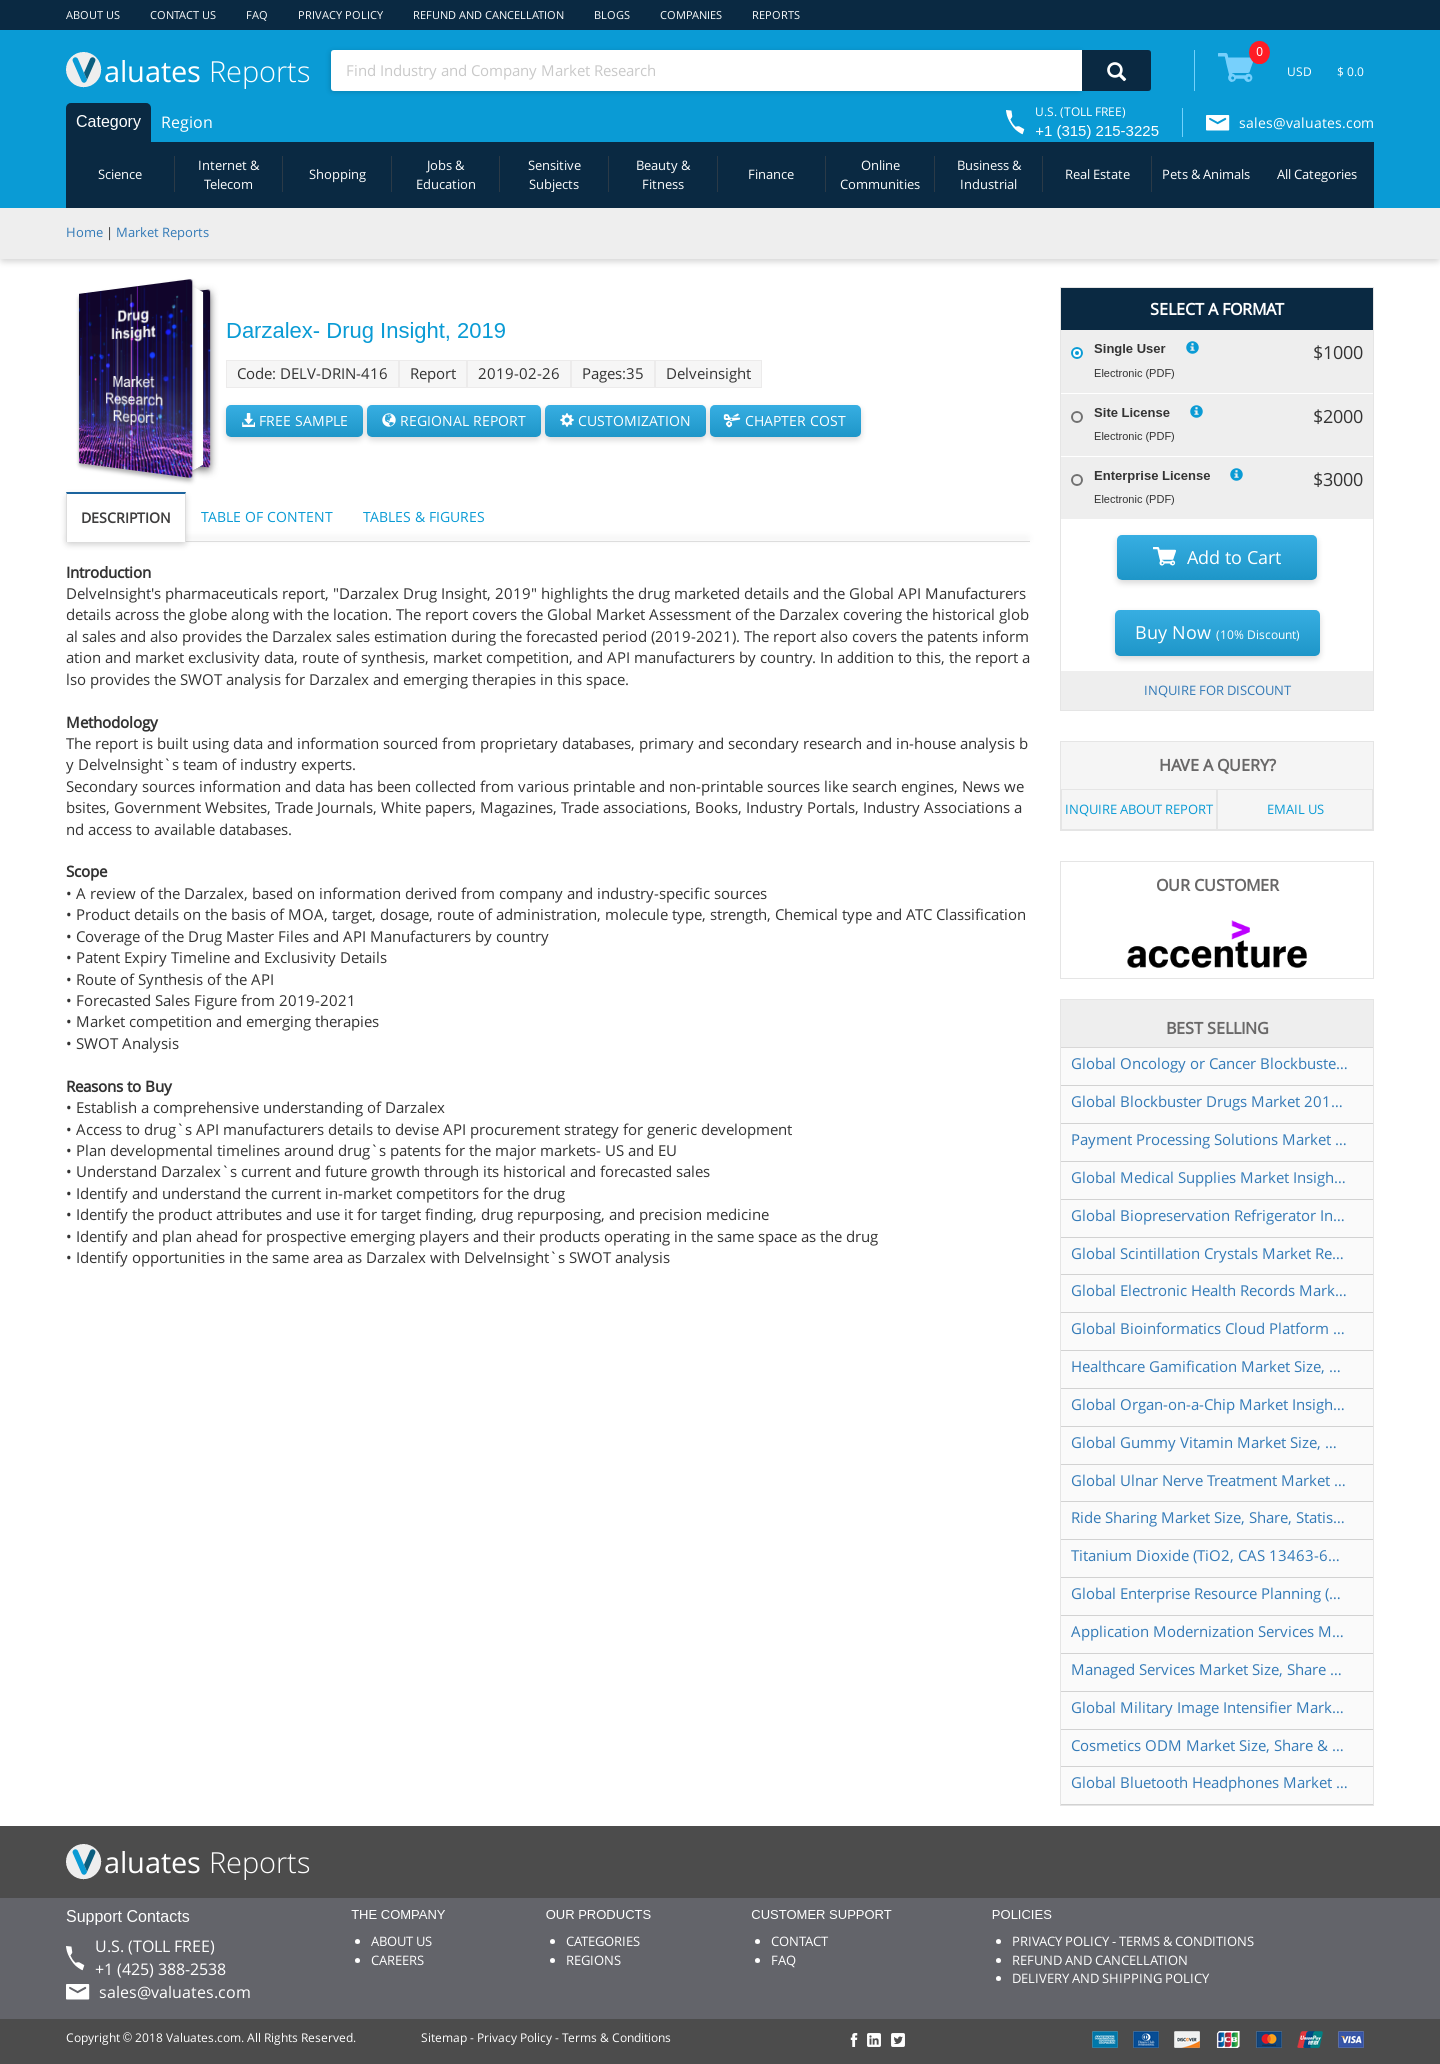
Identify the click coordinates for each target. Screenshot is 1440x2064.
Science (120, 174)
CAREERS (397, 1960)
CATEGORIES (603, 1941)
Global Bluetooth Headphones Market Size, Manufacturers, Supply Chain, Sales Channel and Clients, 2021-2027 (1209, 1782)
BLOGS (612, 14)
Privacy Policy (514, 2037)
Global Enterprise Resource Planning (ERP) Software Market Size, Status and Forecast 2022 (1209, 1593)
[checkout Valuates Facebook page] (857, 2041)
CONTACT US (183, 14)
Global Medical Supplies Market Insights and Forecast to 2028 (1209, 1177)
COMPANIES (691, 14)
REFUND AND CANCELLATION (488, 14)
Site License (1132, 412)
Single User (1130, 348)
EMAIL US (1295, 809)
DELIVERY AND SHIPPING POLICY (1110, 1978)
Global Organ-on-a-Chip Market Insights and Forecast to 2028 (1209, 1404)
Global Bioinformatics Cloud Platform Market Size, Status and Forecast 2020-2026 (1209, 1328)
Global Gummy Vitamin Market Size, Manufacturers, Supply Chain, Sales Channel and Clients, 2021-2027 (1209, 1442)
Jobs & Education (446, 174)
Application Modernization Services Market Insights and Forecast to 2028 (1209, 1631)
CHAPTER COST (785, 420)
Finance (771, 174)
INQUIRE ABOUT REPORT (1139, 809)
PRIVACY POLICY (340, 14)
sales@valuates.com (1306, 122)
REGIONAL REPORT (454, 420)
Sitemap (444, 2037)
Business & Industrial (989, 174)
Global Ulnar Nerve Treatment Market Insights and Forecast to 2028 (1209, 1480)
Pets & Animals (1206, 174)
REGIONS (593, 1960)
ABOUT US (93, 14)
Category (108, 121)
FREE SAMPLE (294, 420)
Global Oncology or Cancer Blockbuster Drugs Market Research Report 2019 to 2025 (1209, 1063)
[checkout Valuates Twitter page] (901, 2041)
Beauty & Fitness (663, 174)
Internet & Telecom (228, 174)
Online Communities (880, 174)
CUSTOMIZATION (625, 420)
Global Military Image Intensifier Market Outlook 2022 (1209, 1707)
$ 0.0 (1350, 71)
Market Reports (162, 232)
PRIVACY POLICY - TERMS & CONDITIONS (1133, 1941)
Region (187, 122)
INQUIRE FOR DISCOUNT (1217, 690)
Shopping (337, 174)
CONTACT (799, 1941)
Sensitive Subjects (554, 174)
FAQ (257, 14)
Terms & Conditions (616, 2037)
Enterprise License (1152, 475)
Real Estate (1097, 174)
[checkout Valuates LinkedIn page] (879, 2041)
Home (84, 232)
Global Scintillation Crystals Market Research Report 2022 (1209, 1253)
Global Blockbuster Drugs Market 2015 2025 (1209, 1101)
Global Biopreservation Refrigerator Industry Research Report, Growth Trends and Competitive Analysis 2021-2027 (1209, 1215)
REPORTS (776, 14)
